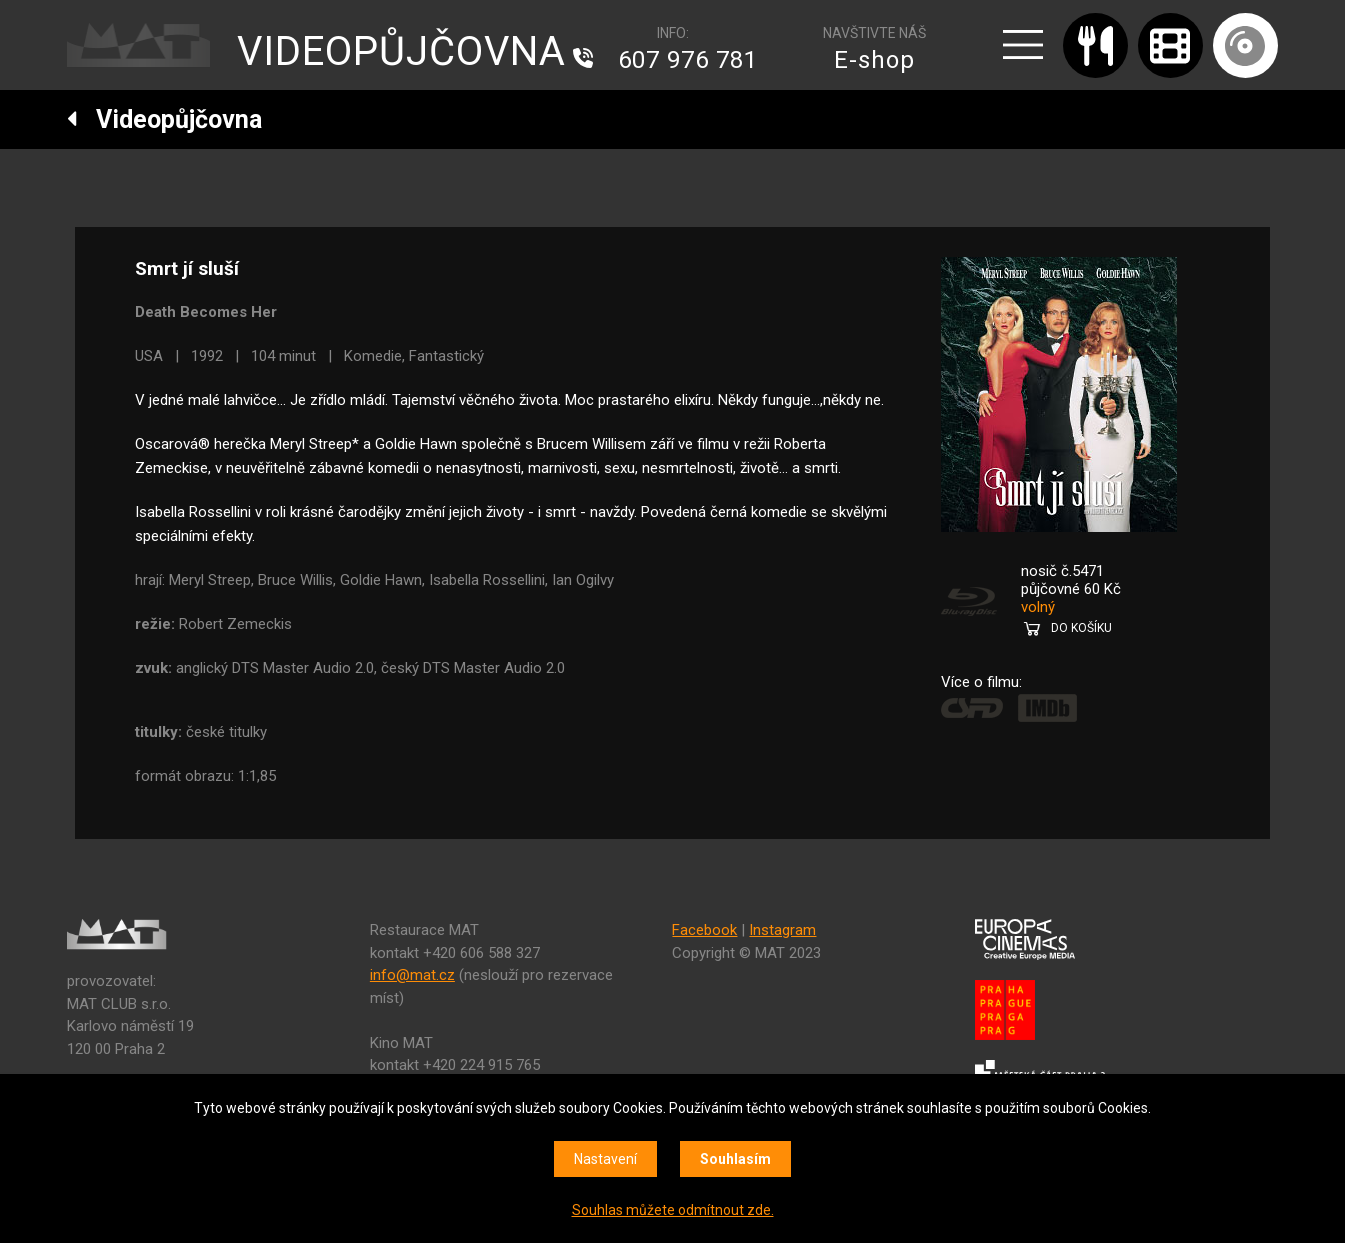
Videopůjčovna (164, 119)
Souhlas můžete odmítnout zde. (673, 1210)
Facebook (704, 930)
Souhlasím (735, 1159)
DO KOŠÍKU (1081, 628)
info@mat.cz (412, 975)
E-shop (874, 60)
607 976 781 (688, 60)
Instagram (782, 930)
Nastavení (605, 1159)
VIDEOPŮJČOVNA (401, 51)
